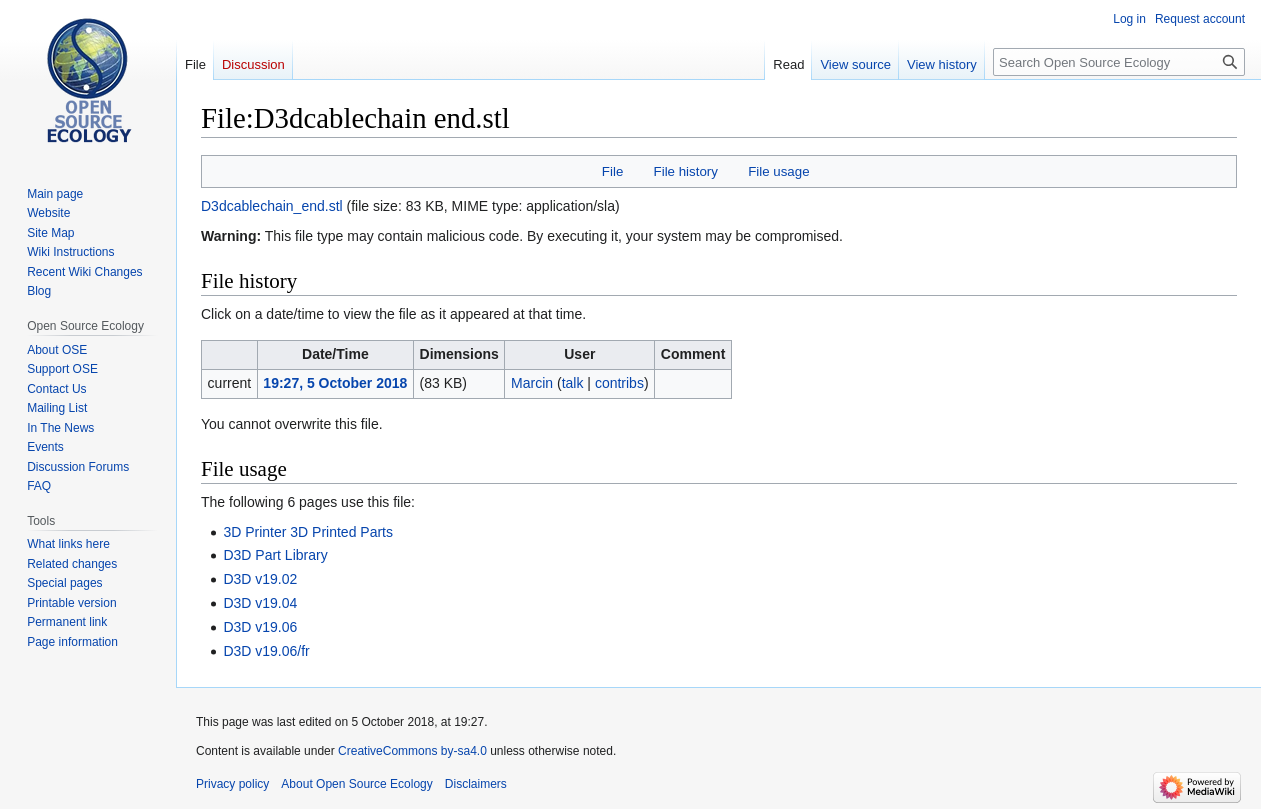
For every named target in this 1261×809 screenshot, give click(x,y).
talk (573, 383)
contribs (619, 383)
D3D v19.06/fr (266, 651)
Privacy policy (232, 784)
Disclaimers (476, 784)
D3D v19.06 (260, 627)
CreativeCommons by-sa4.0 (412, 751)
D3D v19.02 (260, 579)
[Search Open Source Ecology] (1119, 62)
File (612, 171)
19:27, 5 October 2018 (335, 383)
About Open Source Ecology (356, 784)
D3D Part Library (275, 555)
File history (686, 171)
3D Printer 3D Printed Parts (308, 532)
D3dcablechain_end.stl (272, 206)
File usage (778, 171)
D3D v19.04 (260, 603)
